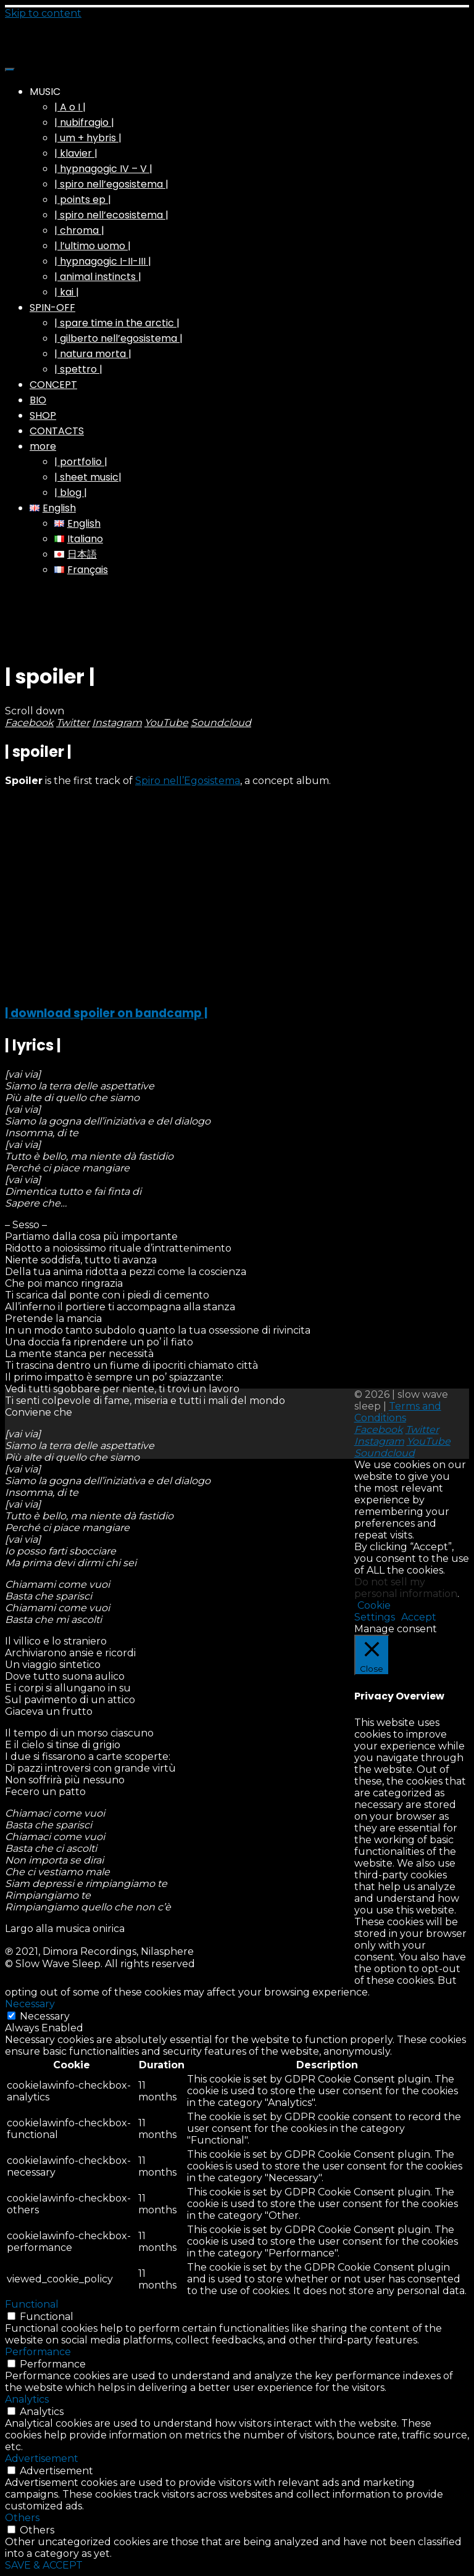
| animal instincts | (97, 277)
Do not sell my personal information (405, 1588)
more (43, 446)
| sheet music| (88, 477)
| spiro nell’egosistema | (111, 184)
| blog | (70, 492)
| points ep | (82, 199)
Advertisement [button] (41, 2458)
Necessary (45, 2016)
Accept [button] (418, 1617)
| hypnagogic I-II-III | (102, 261)
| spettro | (78, 369)
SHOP (43, 415)
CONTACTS (57, 431)
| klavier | (76, 153)
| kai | (66, 292)
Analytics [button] (27, 2399)
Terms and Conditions (397, 1412)
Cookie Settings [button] (374, 1611)
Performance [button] (38, 2352)
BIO (38, 400)
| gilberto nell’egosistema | (118, 338)
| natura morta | (92, 354)
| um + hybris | (88, 138)
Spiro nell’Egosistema (187, 780)
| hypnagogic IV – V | (103, 169)
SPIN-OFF (52, 307)
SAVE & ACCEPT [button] (44, 2565)
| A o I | (70, 107)
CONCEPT (53, 385)
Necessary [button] (30, 2004)
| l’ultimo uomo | (92, 246)
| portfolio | (80, 462)
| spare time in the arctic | (117, 323)
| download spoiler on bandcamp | (106, 1013)
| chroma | (79, 230)
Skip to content (43, 13)
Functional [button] (32, 2304)
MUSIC (45, 92)
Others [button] (22, 2518)
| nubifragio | (84, 122)
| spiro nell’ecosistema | (111, 215)
